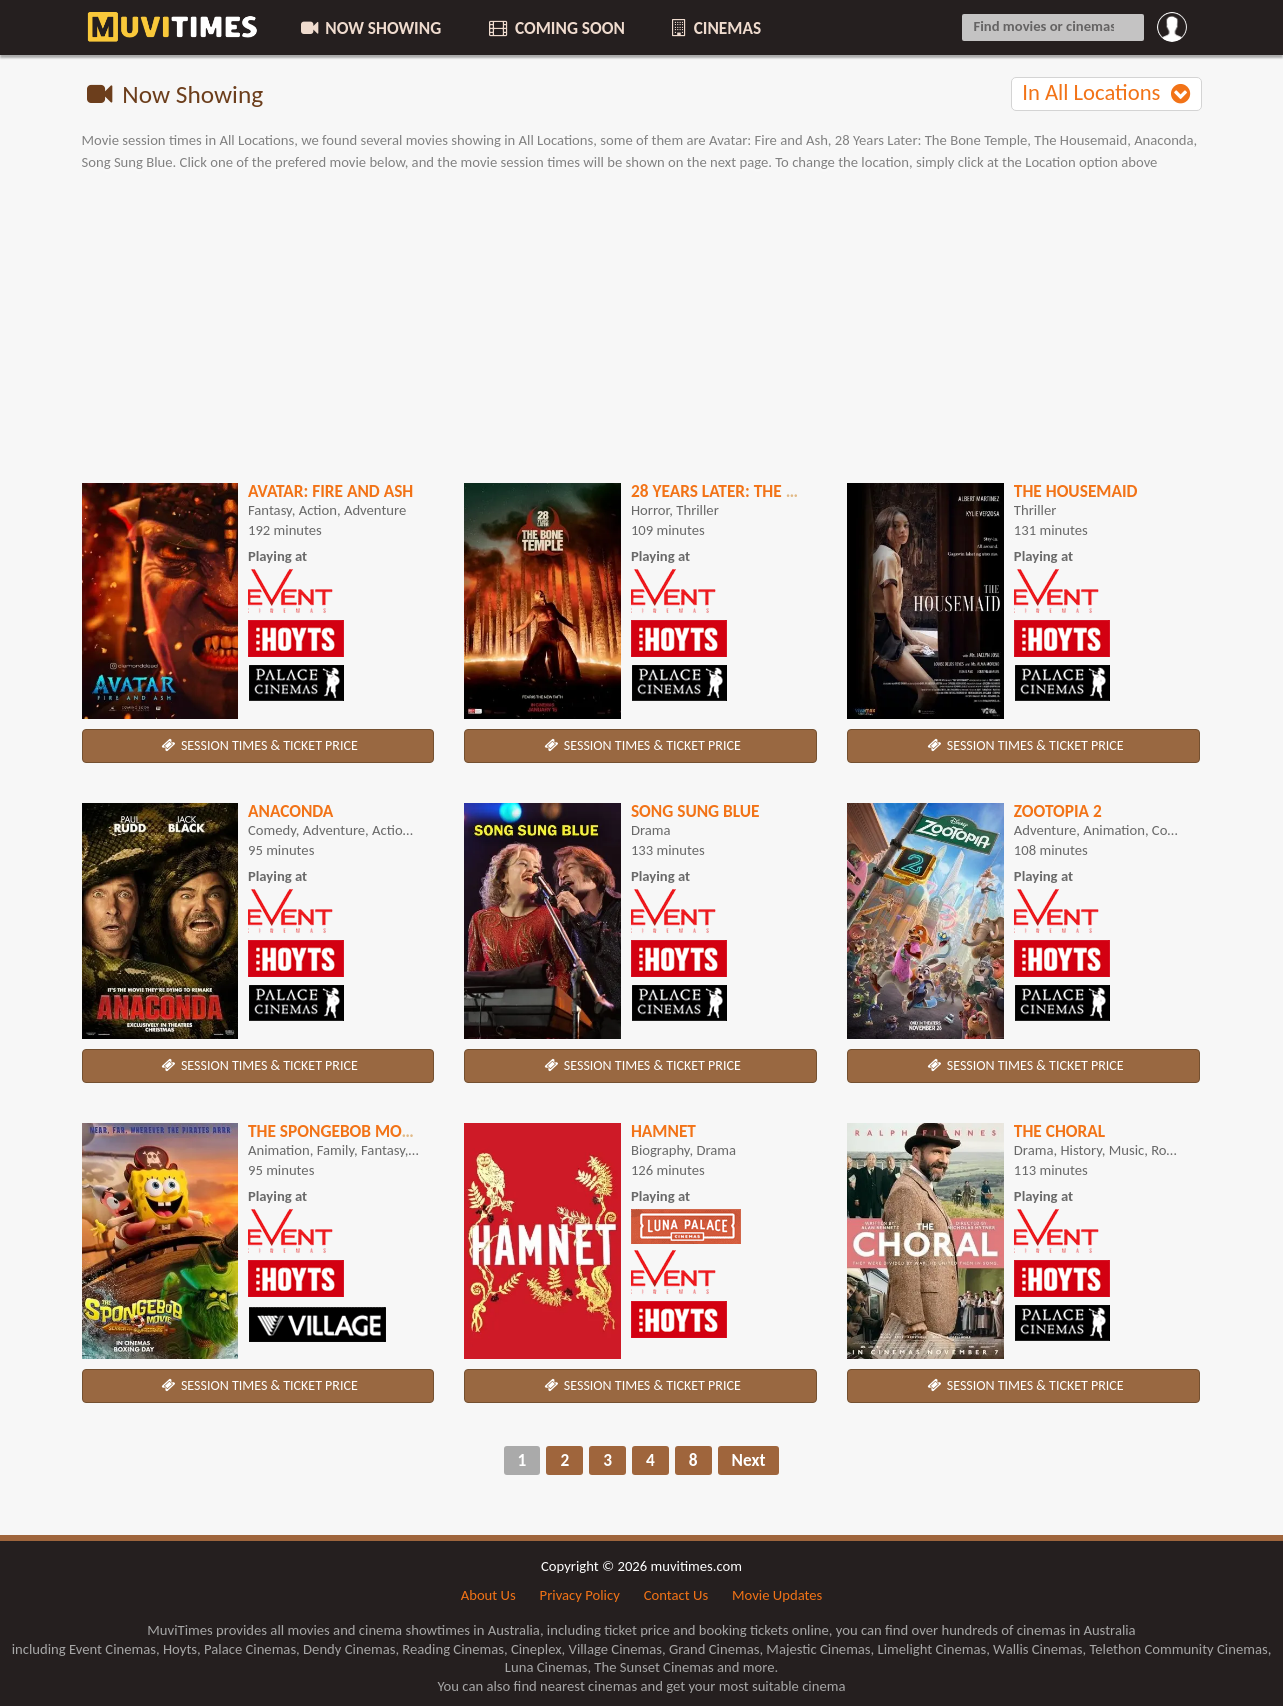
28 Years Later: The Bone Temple (759, 491)
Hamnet (663, 1131)
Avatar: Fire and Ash (330, 491)
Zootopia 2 (1058, 811)
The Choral (1059, 1131)
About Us (488, 1595)
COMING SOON (555, 28)
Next (749, 1460)
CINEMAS (715, 28)
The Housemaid (1076, 491)
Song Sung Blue (695, 811)
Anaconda (290, 811)
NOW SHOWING (369, 28)
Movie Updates (777, 1595)
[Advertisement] (642, 328)
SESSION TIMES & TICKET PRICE (258, 745)
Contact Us (676, 1595)
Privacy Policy (580, 1595)
